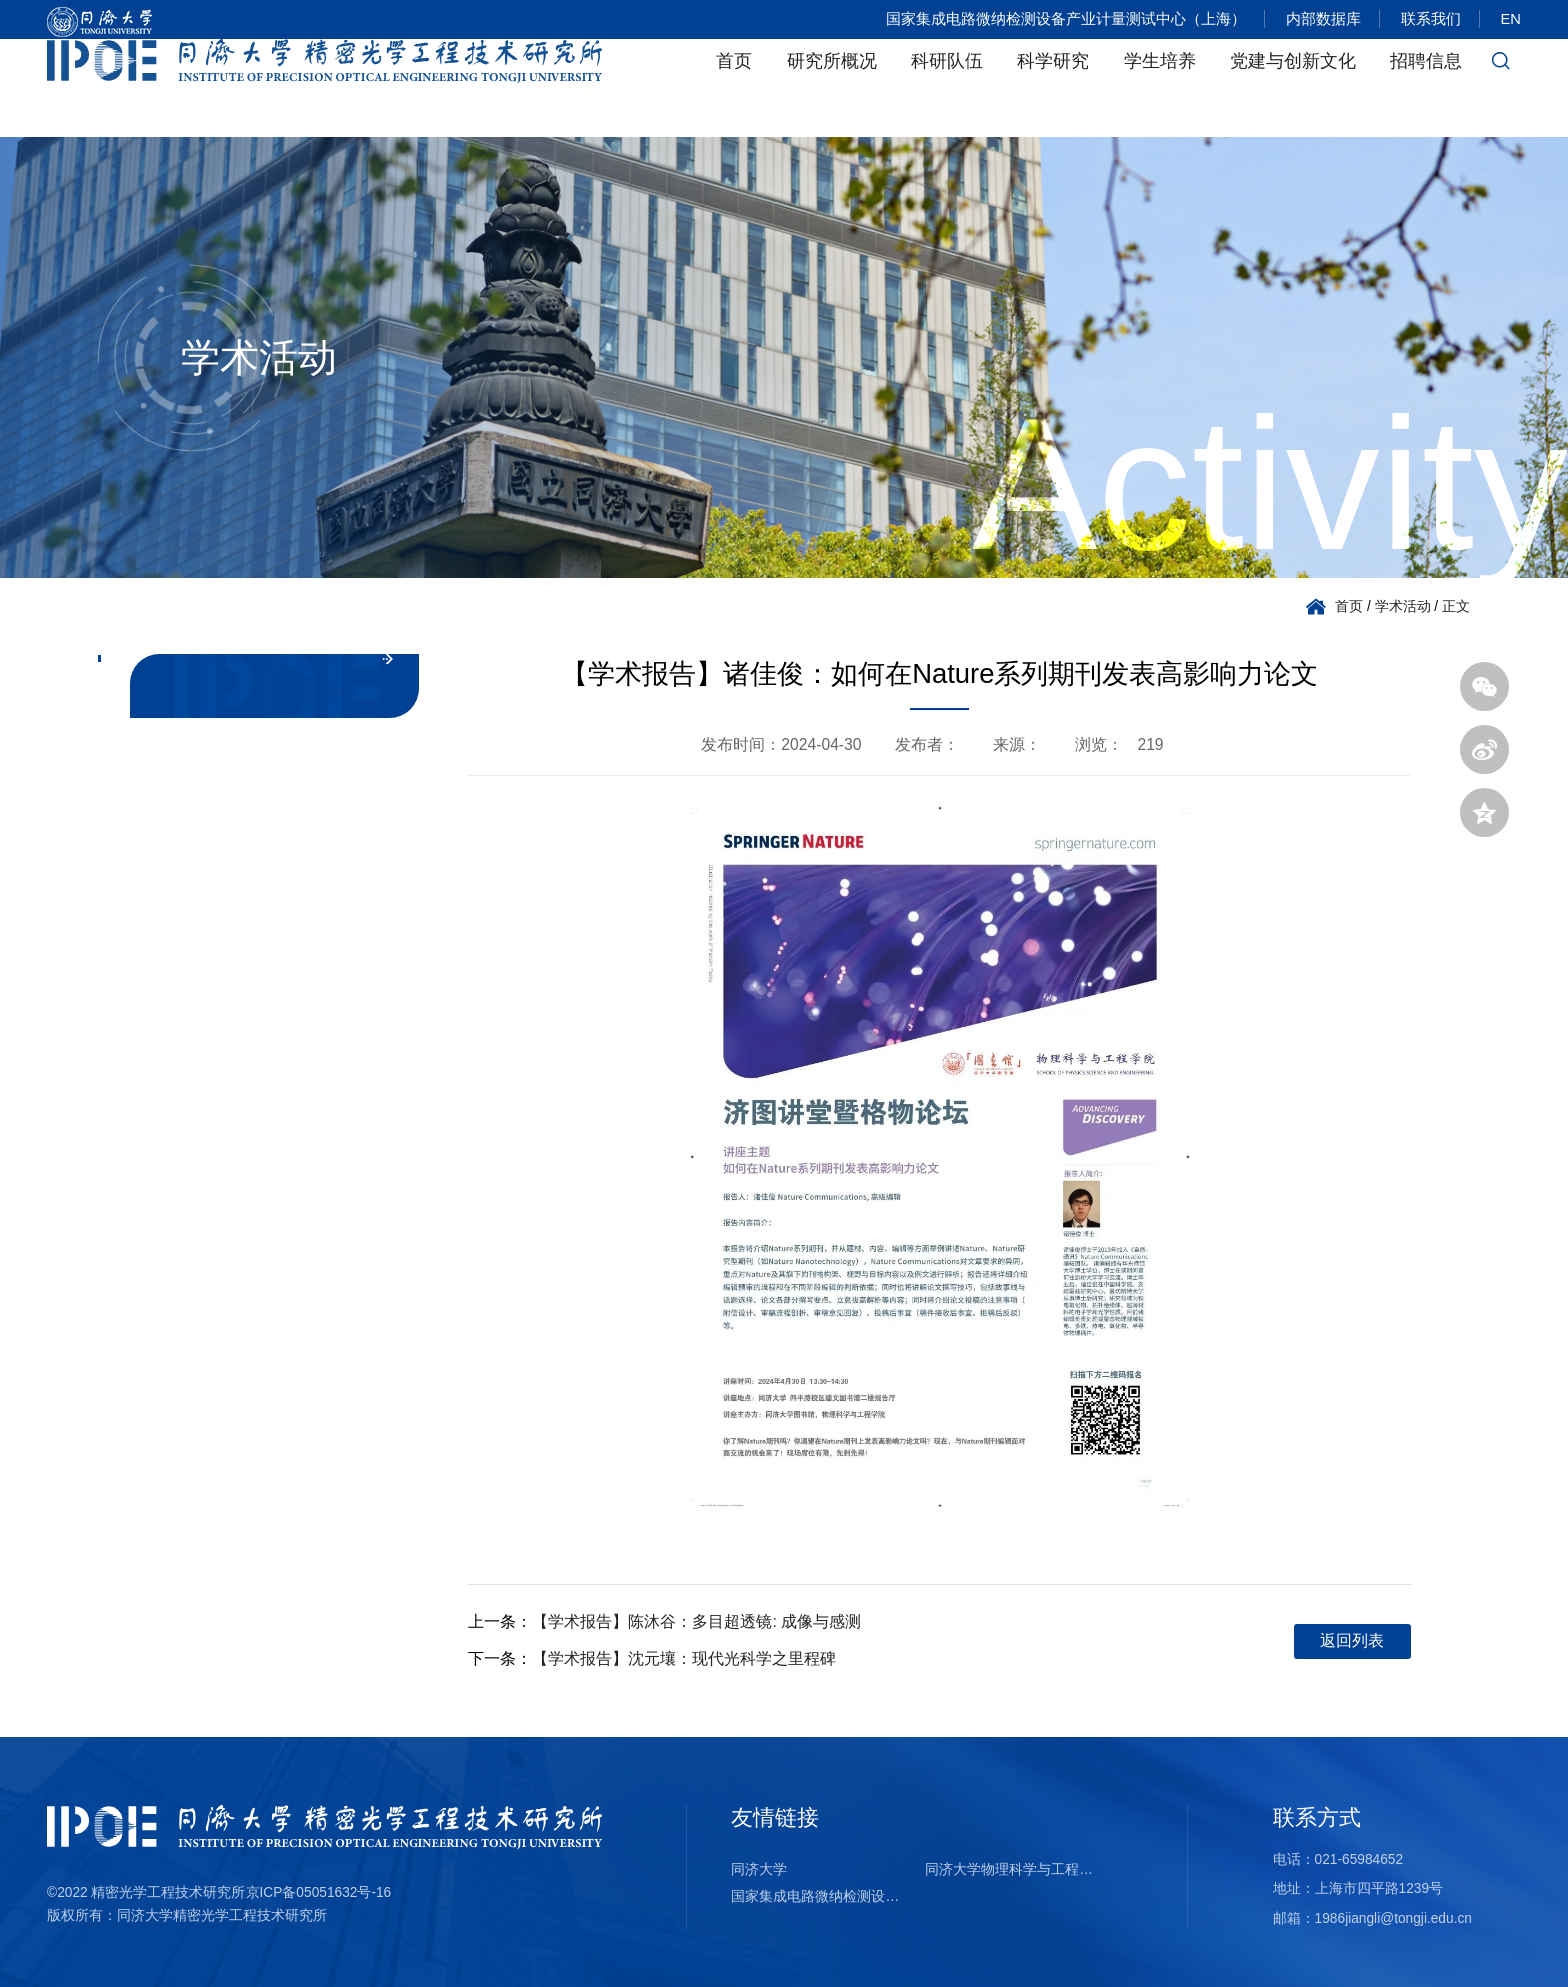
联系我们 (1427, 20)
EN (1511, 20)
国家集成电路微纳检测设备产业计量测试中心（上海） (1055, 20)
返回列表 (1352, 1640)
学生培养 (1160, 88)
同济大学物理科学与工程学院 (1014, 1869)
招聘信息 (1426, 88)
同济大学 (759, 1869)
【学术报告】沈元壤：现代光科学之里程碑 (684, 1658)
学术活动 (1403, 606)
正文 (1456, 606)
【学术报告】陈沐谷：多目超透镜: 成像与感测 (696, 1621)
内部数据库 (1315, 20)
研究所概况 (832, 88)
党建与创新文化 (1293, 88)
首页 (734, 88)
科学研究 (1053, 88)
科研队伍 (947, 88)
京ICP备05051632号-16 (319, 1892)
